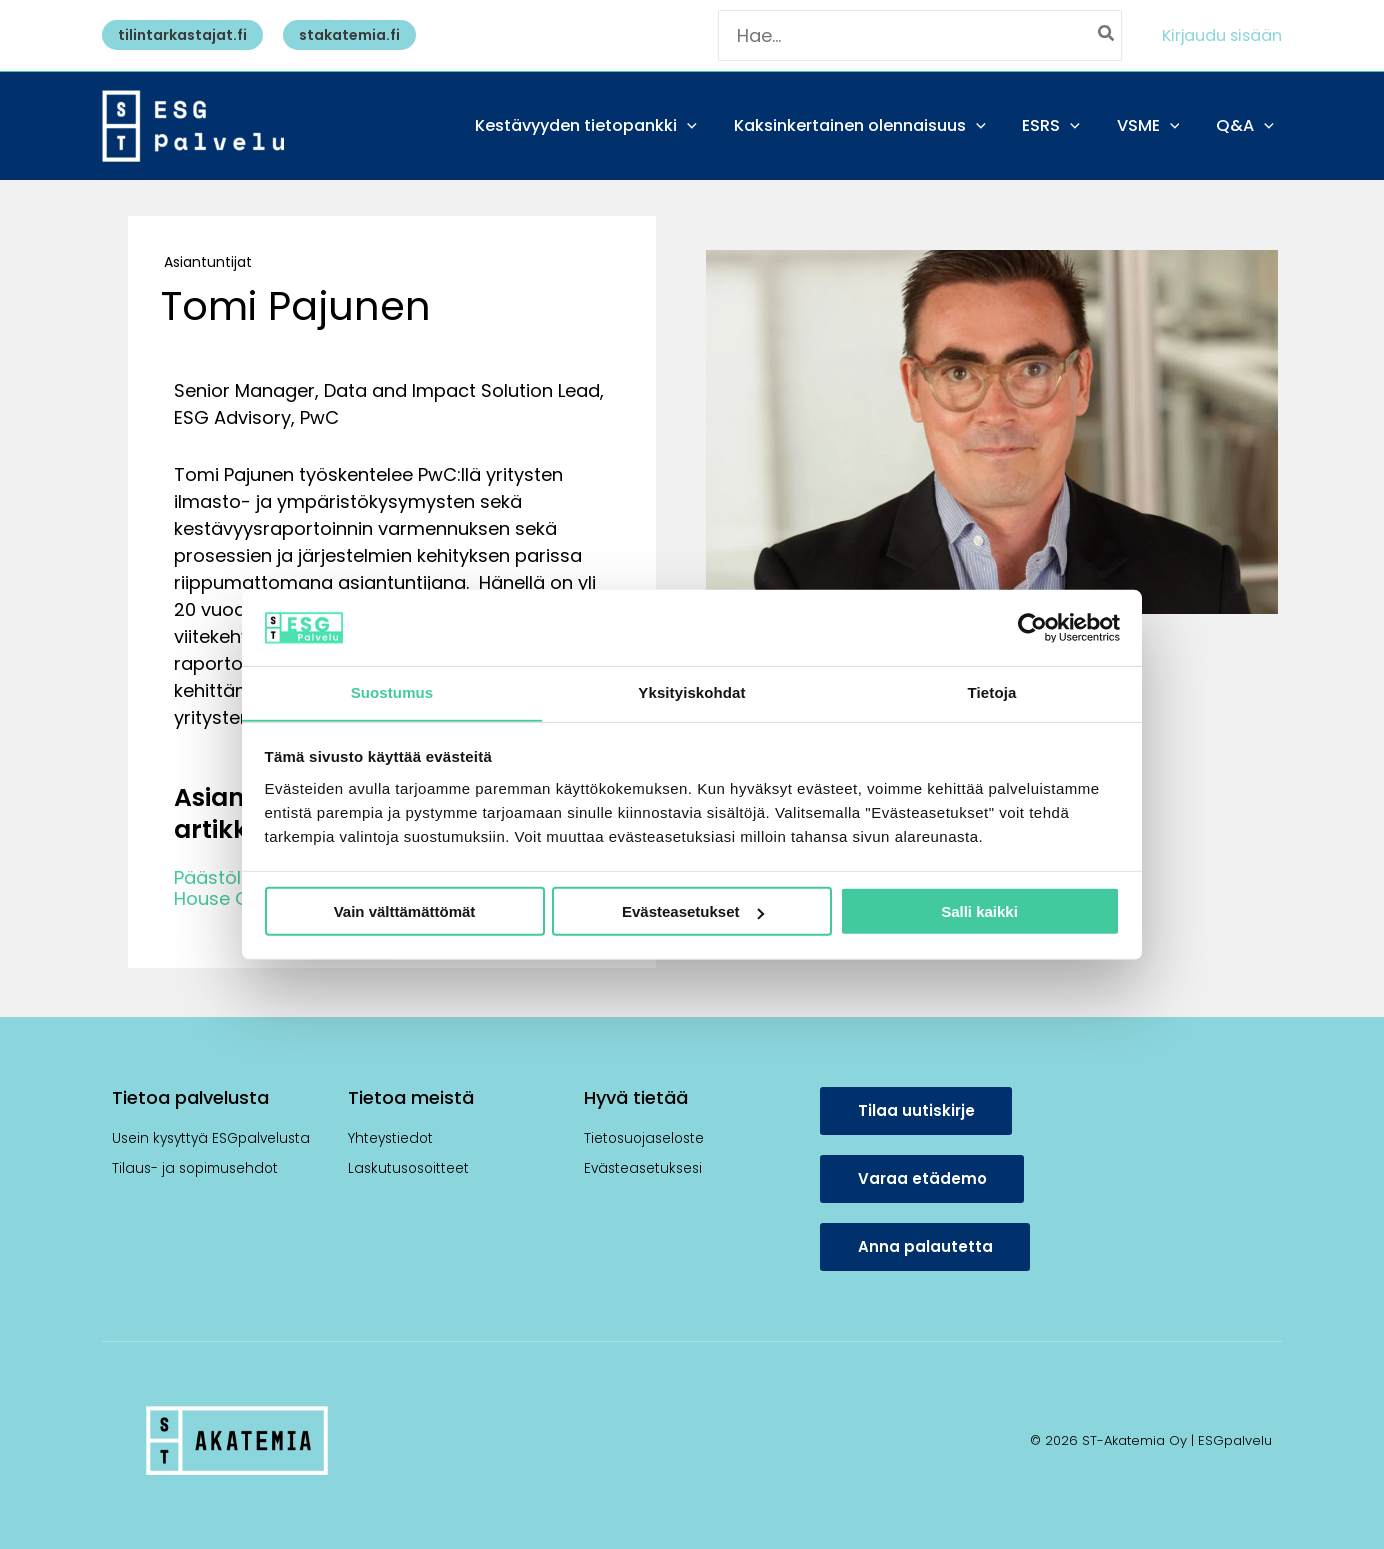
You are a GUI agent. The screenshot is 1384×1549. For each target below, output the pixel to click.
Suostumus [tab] (392, 692)
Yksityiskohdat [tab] (691, 692)
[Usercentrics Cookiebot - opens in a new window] (1032, 627)
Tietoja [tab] (992, 692)
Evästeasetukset (693, 912)
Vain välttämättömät (405, 912)
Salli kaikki (979, 912)
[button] (177, 35)
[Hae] (1107, 35)
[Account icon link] (1222, 35)
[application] (762, 126)
